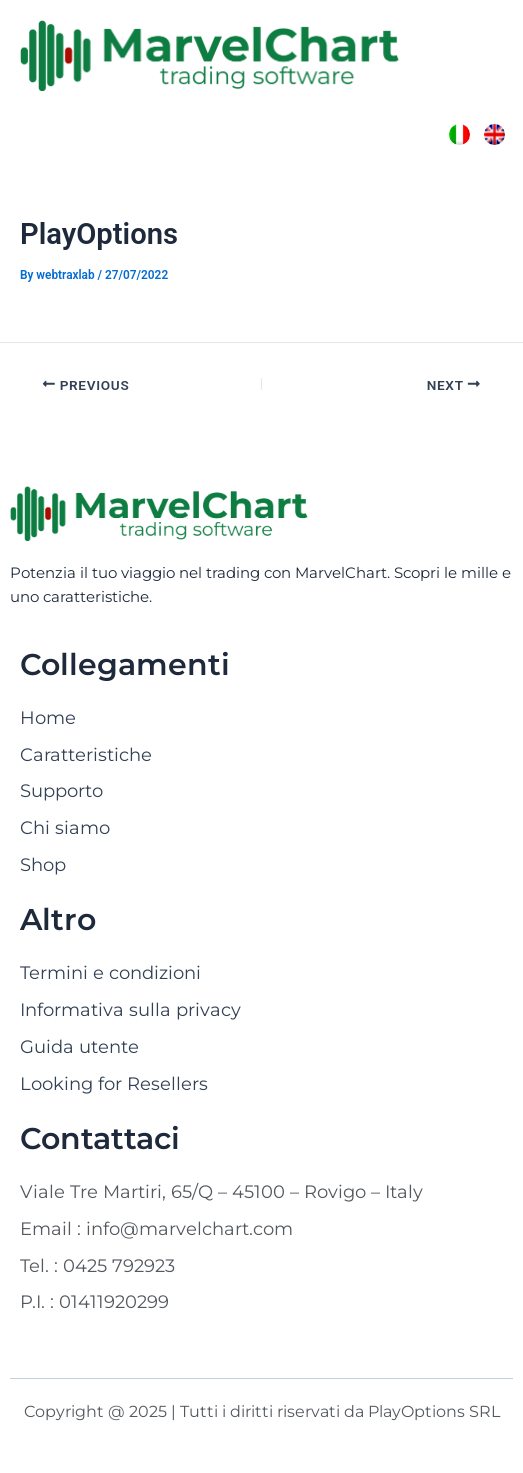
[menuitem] (459, 134)
